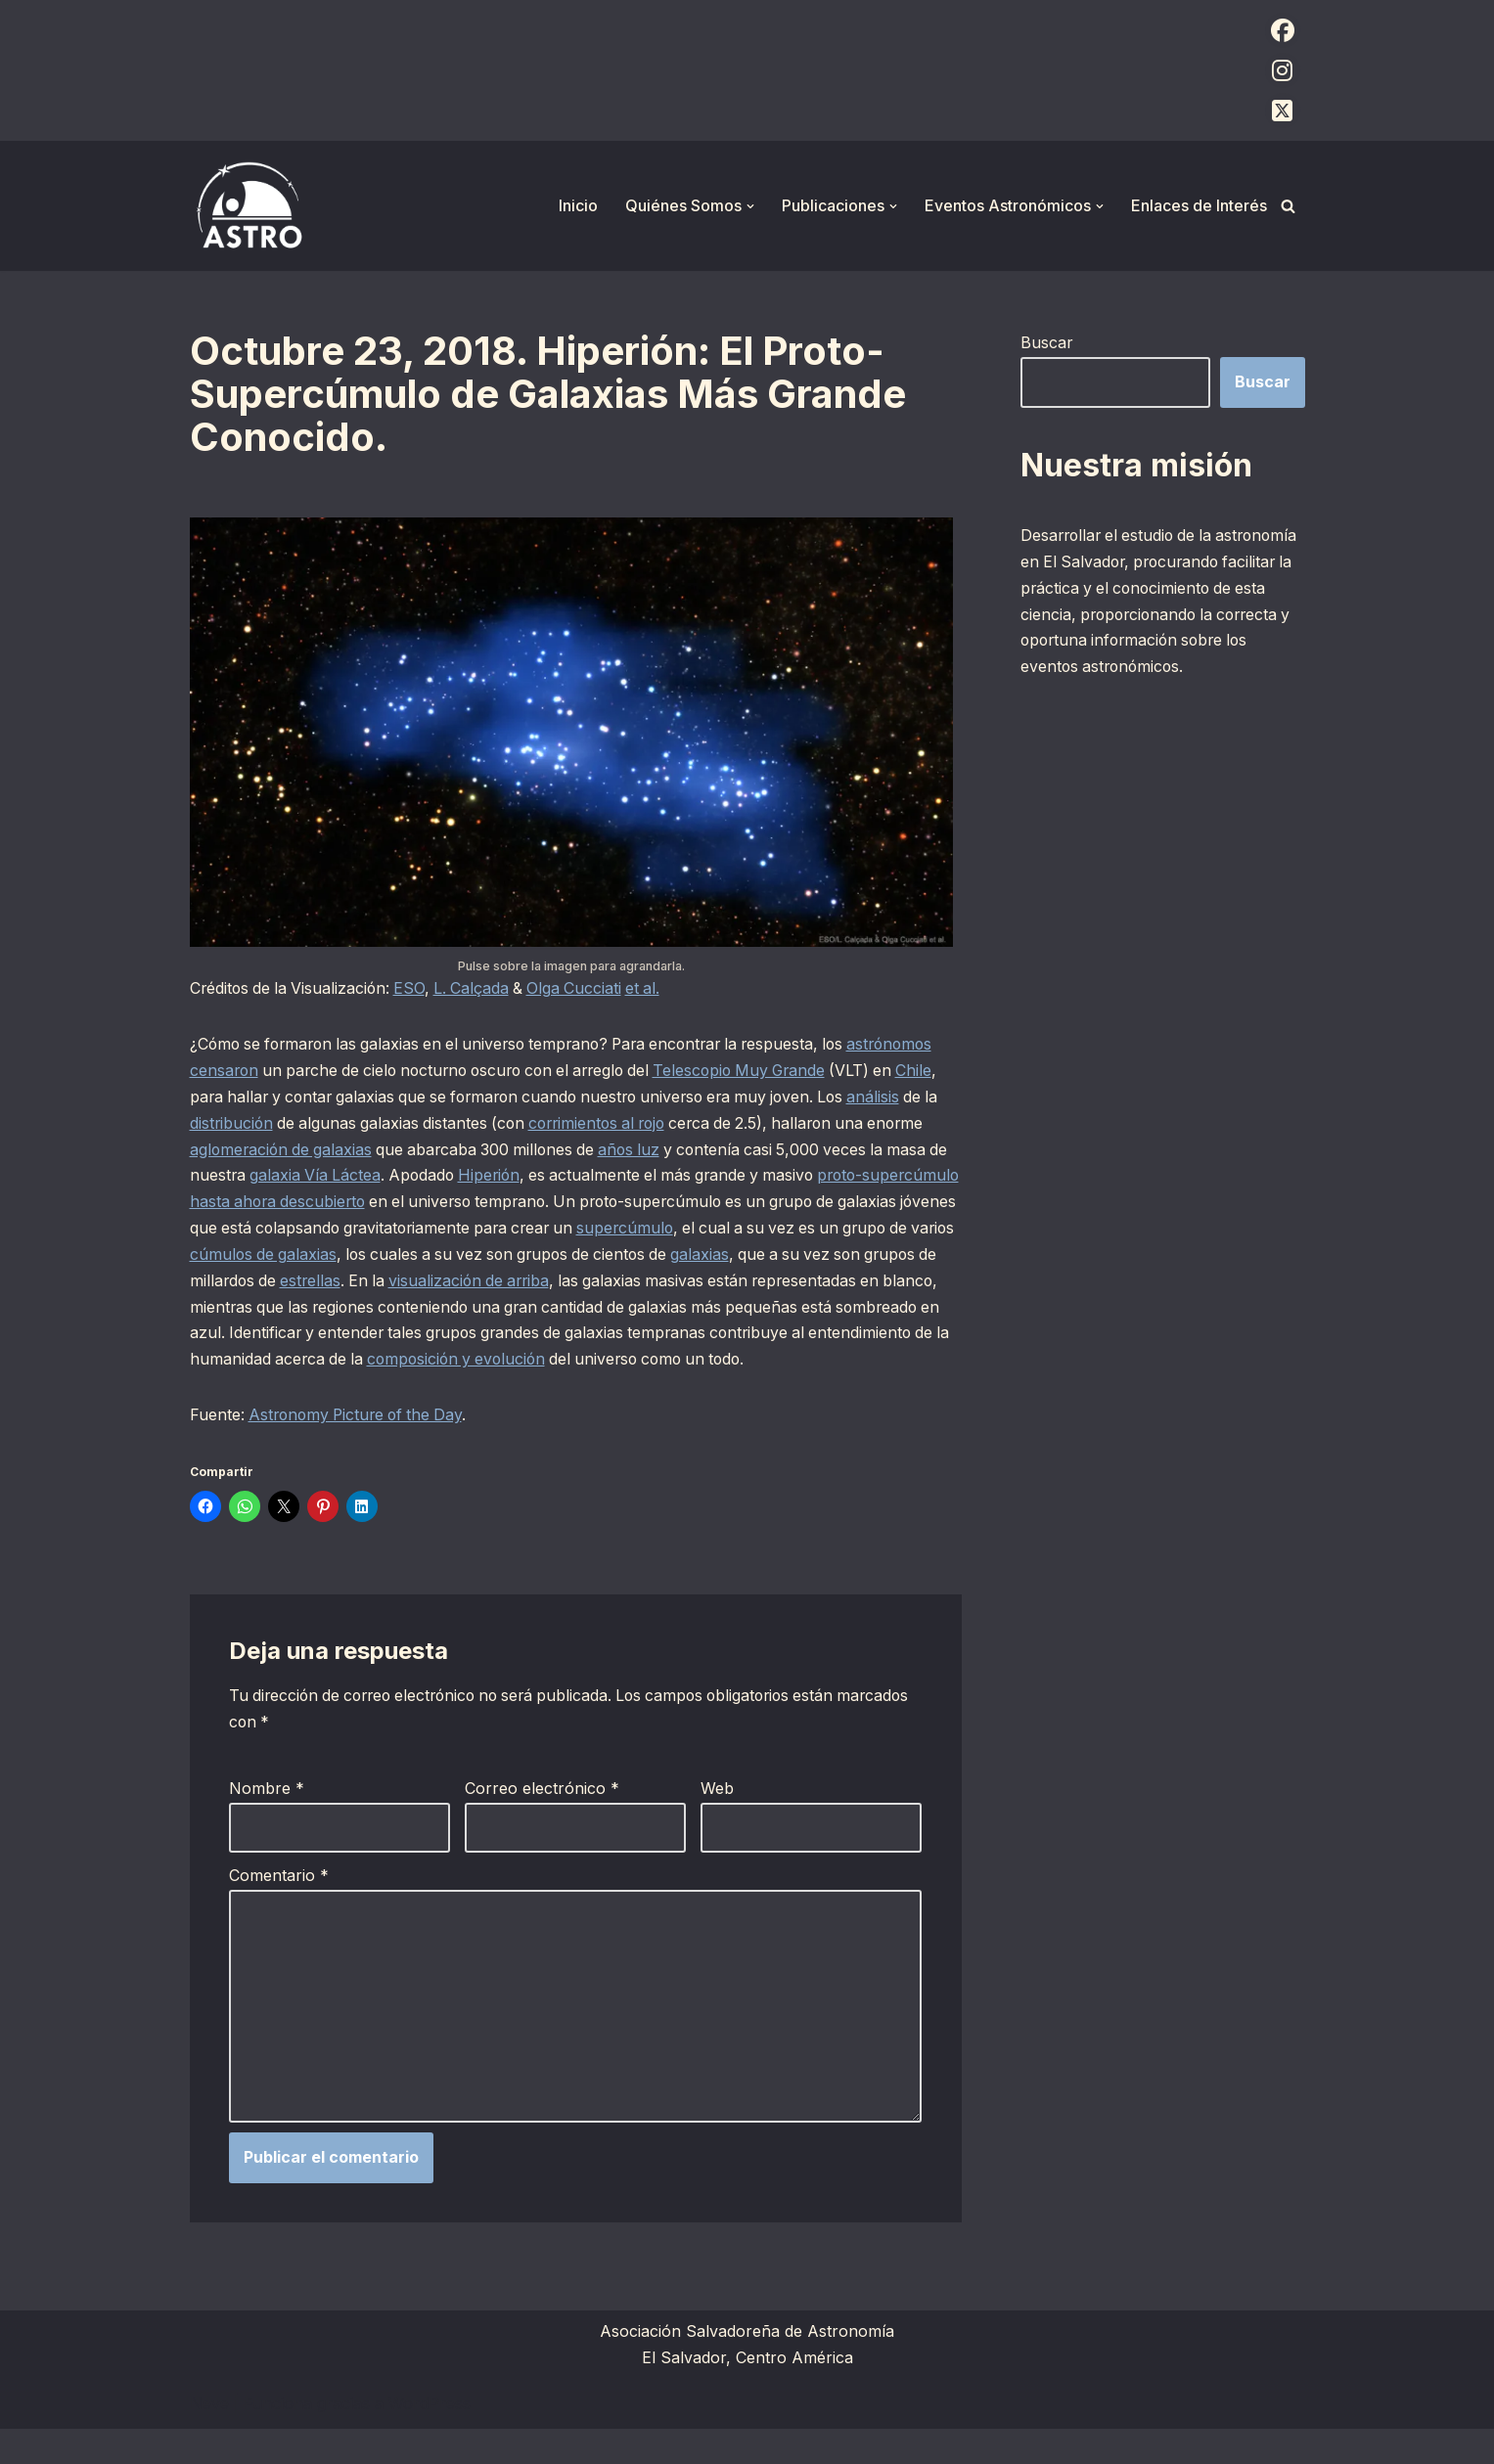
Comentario (279, 1907)
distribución (361, 1125)
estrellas (595, 1284)
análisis (247, 1125)
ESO (415, 989)
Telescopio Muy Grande (860, 1071)
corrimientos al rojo (738, 1125)
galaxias (219, 1284)
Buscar (1046, 342)
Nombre (266, 1821)
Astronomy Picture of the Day (361, 1446)
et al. (655, 989)
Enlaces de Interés (1199, 205)
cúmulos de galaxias (536, 1258)
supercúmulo (884, 1230)
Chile (276, 1097)
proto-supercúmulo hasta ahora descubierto (413, 1204)
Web (717, 1821)
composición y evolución (799, 1363)
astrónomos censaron (272, 1071)
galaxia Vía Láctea (498, 1177)
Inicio (578, 205)
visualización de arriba (759, 1284)
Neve (209, 2438)
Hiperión (677, 1177)
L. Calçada (479, 989)
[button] (750, 206)
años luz (805, 1151)
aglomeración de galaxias (445, 1151)
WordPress (429, 2438)
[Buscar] (1288, 206)
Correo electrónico (542, 1821)
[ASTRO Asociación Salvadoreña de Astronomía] (248, 205)
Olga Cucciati (585, 989)
